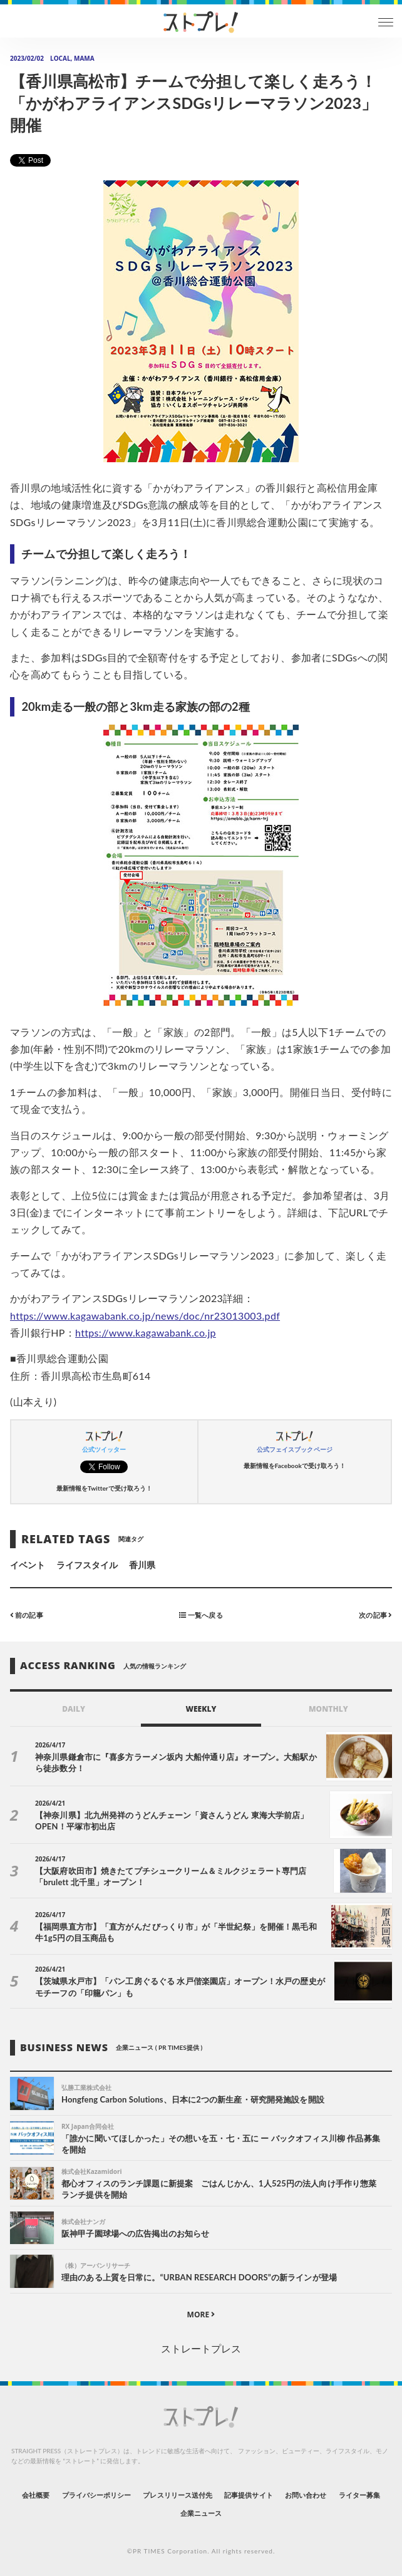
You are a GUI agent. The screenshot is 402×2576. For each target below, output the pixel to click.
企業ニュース (201, 2513)
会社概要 (35, 2495)
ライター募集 (359, 2495)
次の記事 (375, 1615)
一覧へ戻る (200, 1615)
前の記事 (26, 1615)
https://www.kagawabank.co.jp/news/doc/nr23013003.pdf (145, 1316)
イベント (27, 1565)
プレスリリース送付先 (177, 2495)
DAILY (73, 1709)
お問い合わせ (305, 2495)
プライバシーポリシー (96, 2495)
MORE (201, 2314)
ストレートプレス (201, 2348)
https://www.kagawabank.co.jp (145, 1332)
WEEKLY (200, 1709)
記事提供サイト (248, 2495)
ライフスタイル (87, 1565)
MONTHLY (328, 1709)
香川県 (142, 1565)
